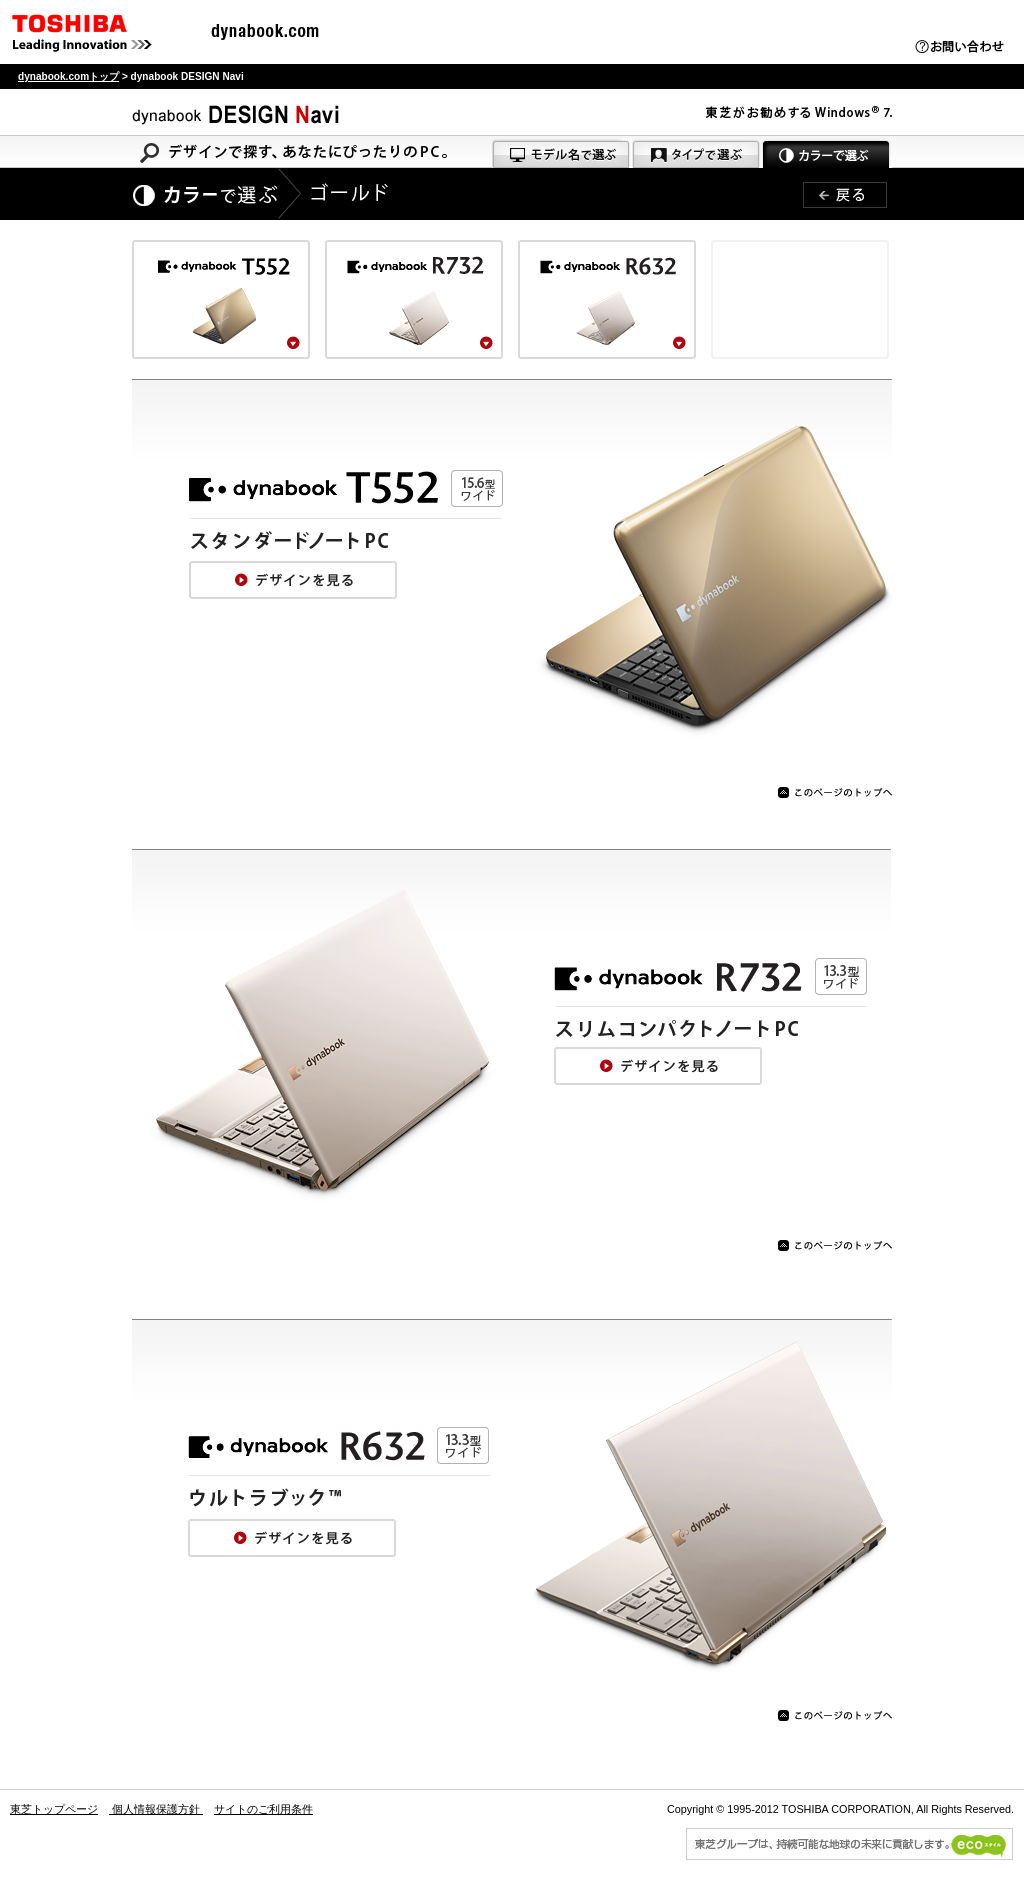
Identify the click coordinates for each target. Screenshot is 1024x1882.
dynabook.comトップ (68, 76)
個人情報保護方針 (156, 1809)
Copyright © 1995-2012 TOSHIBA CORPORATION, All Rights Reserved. (840, 1809)
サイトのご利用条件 (263, 1809)
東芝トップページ (54, 1809)
